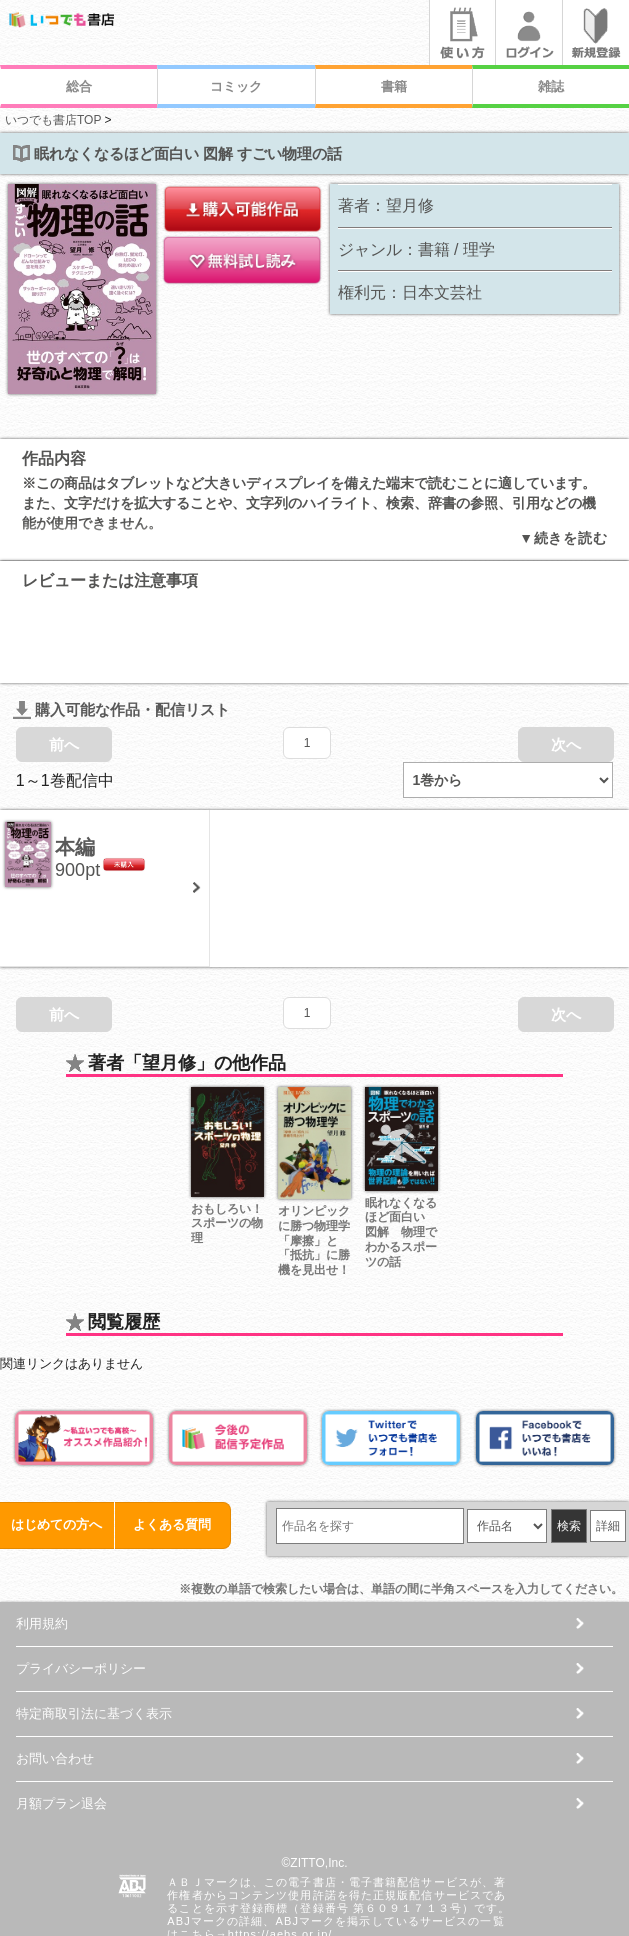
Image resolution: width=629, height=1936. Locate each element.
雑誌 (551, 86)
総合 (79, 86)
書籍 (394, 86)
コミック (236, 86)
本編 (75, 767)
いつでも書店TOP (53, 120)
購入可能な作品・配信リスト (121, 629)
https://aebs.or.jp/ (280, 1854)
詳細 (608, 1446)
